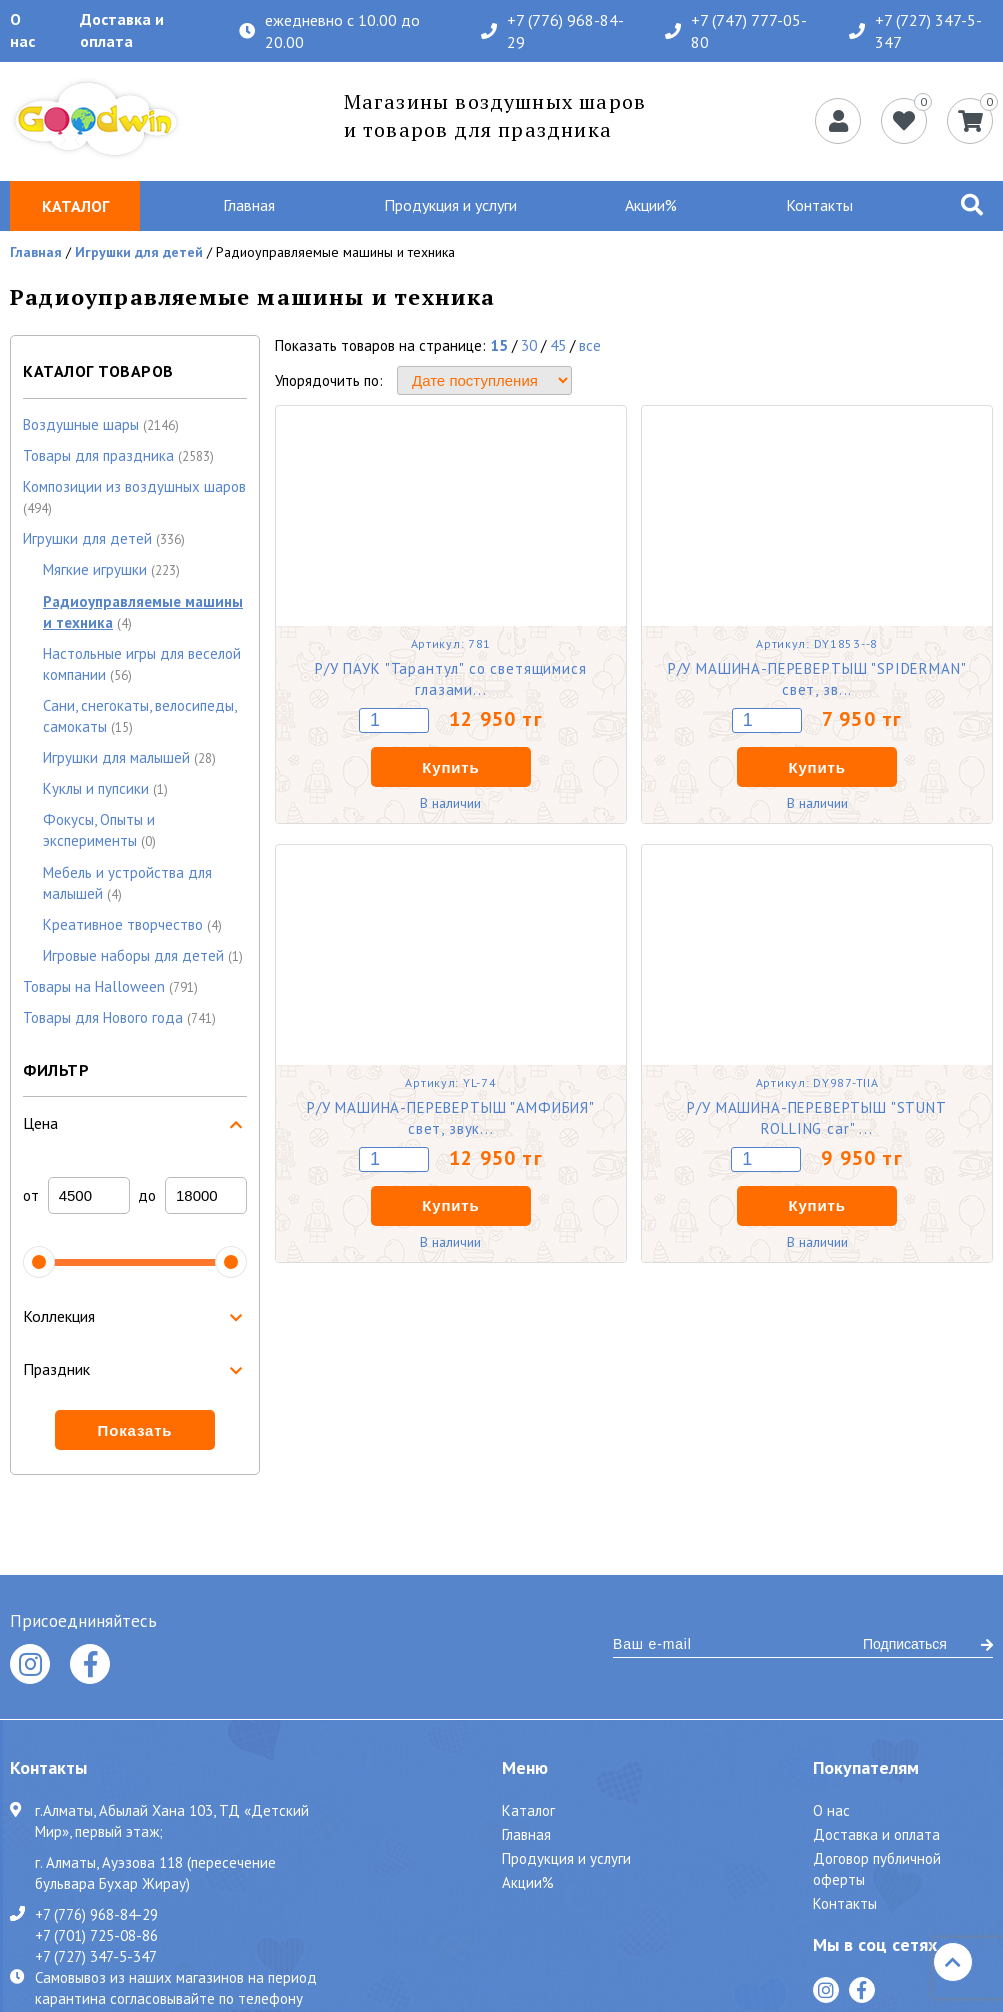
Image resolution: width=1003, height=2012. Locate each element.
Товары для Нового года (103, 1017)
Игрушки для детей (139, 252)
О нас (22, 30)
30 (529, 345)
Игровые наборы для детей (133, 955)
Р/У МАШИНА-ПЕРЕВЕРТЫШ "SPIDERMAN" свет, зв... (817, 679)
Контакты (819, 205)
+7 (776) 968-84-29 (552, 31)
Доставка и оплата (122, 30)
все (590, 345)
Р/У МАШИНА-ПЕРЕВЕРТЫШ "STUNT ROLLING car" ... (817, 1118)
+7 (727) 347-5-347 (915, 31)
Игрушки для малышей (116, 757)
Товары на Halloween (94, 986)
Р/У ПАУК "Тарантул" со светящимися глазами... (451, 679)
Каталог (528, 1810)
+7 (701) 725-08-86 (96, 1935)
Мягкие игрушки (95, 569)
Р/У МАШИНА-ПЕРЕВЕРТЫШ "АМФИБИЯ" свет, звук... (451, 1118)
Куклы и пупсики (96, 788)
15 (499, 345)
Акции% (651, 205)
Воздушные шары (81, 424)
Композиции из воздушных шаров (134, 486)
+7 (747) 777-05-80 (736, 31)
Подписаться (928, 1644)
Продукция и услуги (450, 205)
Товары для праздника (98, 455)
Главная (249, 205)
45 (558, 345)
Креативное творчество (123, 924)
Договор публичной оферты (877, 1869)
